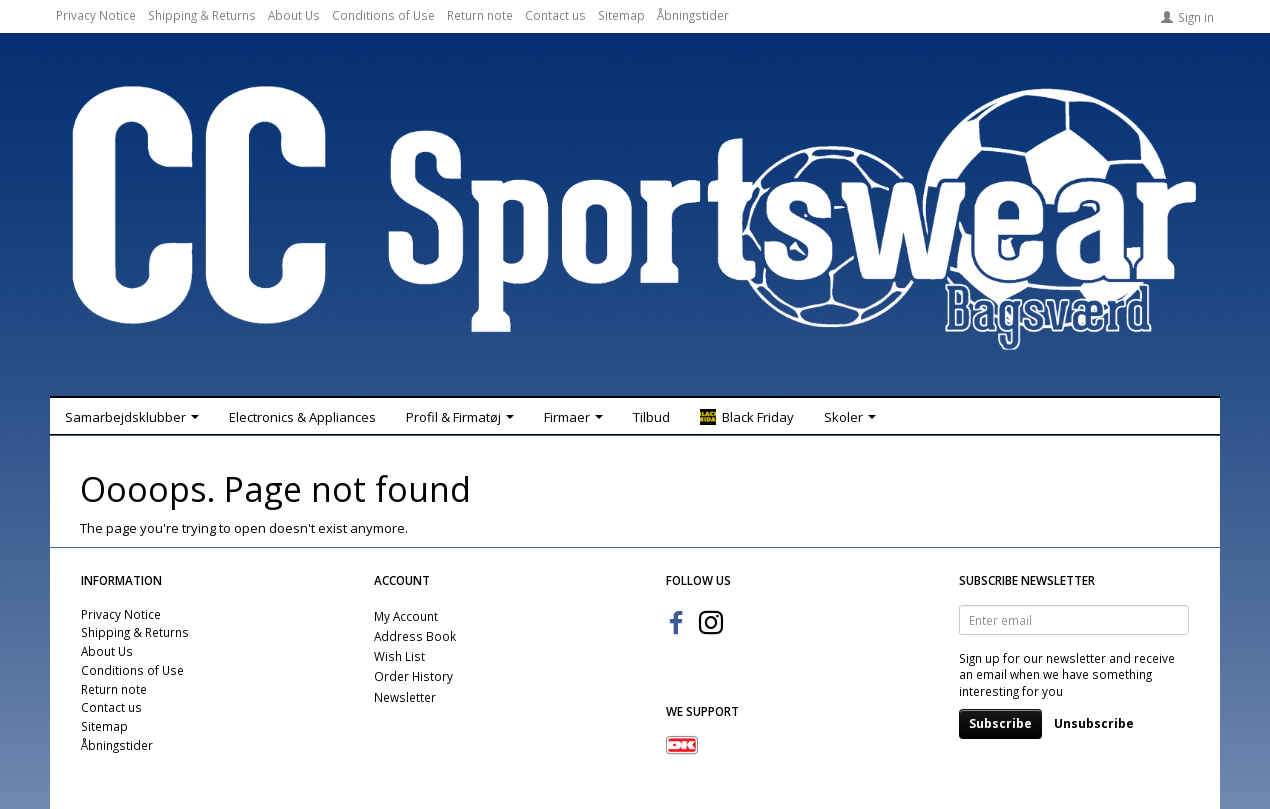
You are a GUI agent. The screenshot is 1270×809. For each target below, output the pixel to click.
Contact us (555, 15)
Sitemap (621, 15)
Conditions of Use (383, 15)
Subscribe (1000, 723)
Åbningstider (693, 15)
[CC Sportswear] (635, 218)
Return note (480, 15)
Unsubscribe (1094, 723)
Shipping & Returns (202, 15)
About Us (294, 15)
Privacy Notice (96, 15)
